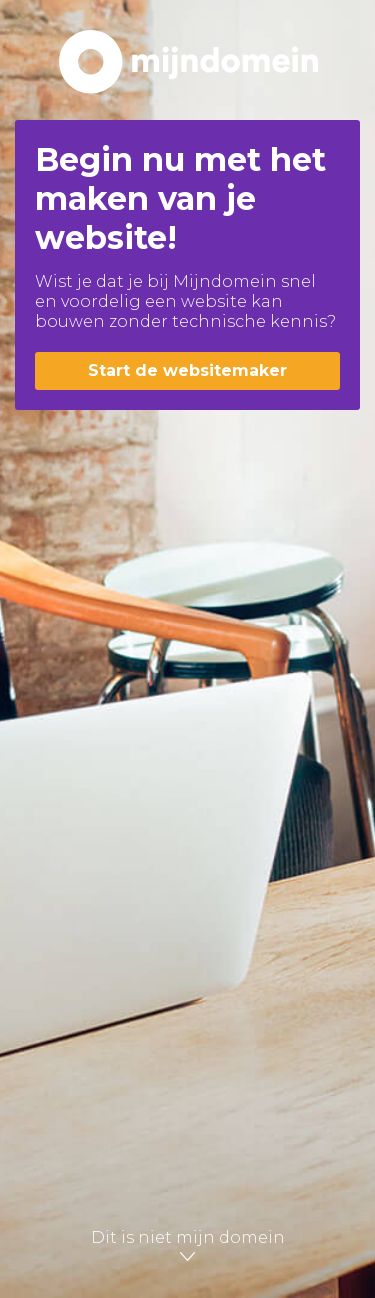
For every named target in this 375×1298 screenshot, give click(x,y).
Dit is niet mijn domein (188, 1245)
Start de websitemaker (187, 370)
